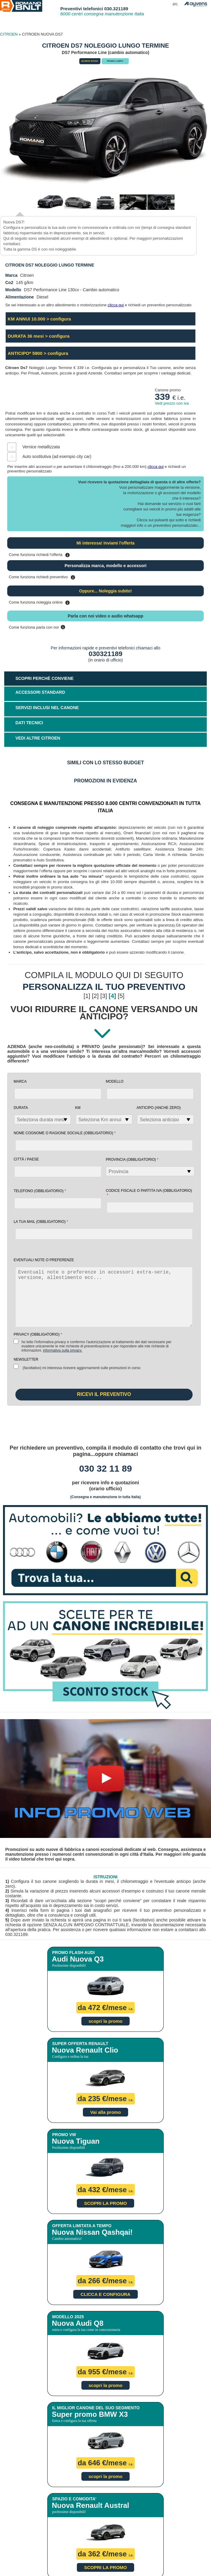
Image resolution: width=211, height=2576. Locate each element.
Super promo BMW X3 (90, 2414)
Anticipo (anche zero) (159, 1108)
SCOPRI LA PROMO (105, 2203)
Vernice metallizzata (41, 446)
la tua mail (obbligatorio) (41, 1221)
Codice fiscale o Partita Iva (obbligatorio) (149, 1193)
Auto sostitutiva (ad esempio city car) (56, 456)
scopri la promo (106, 2021)
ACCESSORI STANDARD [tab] (40, 692)
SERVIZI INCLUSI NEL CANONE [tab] (47, 707)
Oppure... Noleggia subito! (105, 591)
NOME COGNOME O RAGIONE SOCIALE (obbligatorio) (65, 1133)
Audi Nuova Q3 (78, 1959)
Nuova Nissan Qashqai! (92, 2232)
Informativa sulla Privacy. (63, 1350)
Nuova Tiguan (75, 2141)
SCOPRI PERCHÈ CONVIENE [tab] (44, 678)
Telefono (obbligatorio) (40, 1191)
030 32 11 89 (105, 1468)
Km (77, 1108)
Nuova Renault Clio (85, 2050)
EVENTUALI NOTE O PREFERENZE (44, 1260)
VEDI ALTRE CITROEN (37, 738)
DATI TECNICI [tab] (29, 722)
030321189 (105, 654)
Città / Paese (26, 1159)
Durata (21, 1108)
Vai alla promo (105, 2112)
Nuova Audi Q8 (77, 2323)
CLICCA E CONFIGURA (105, 2294)
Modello (115, 1081)
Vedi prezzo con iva (172, 403)
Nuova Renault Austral (90, 2505)
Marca (20, 1081)
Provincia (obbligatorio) (132, 1159)
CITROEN (9, 34)
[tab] (105, 740)
